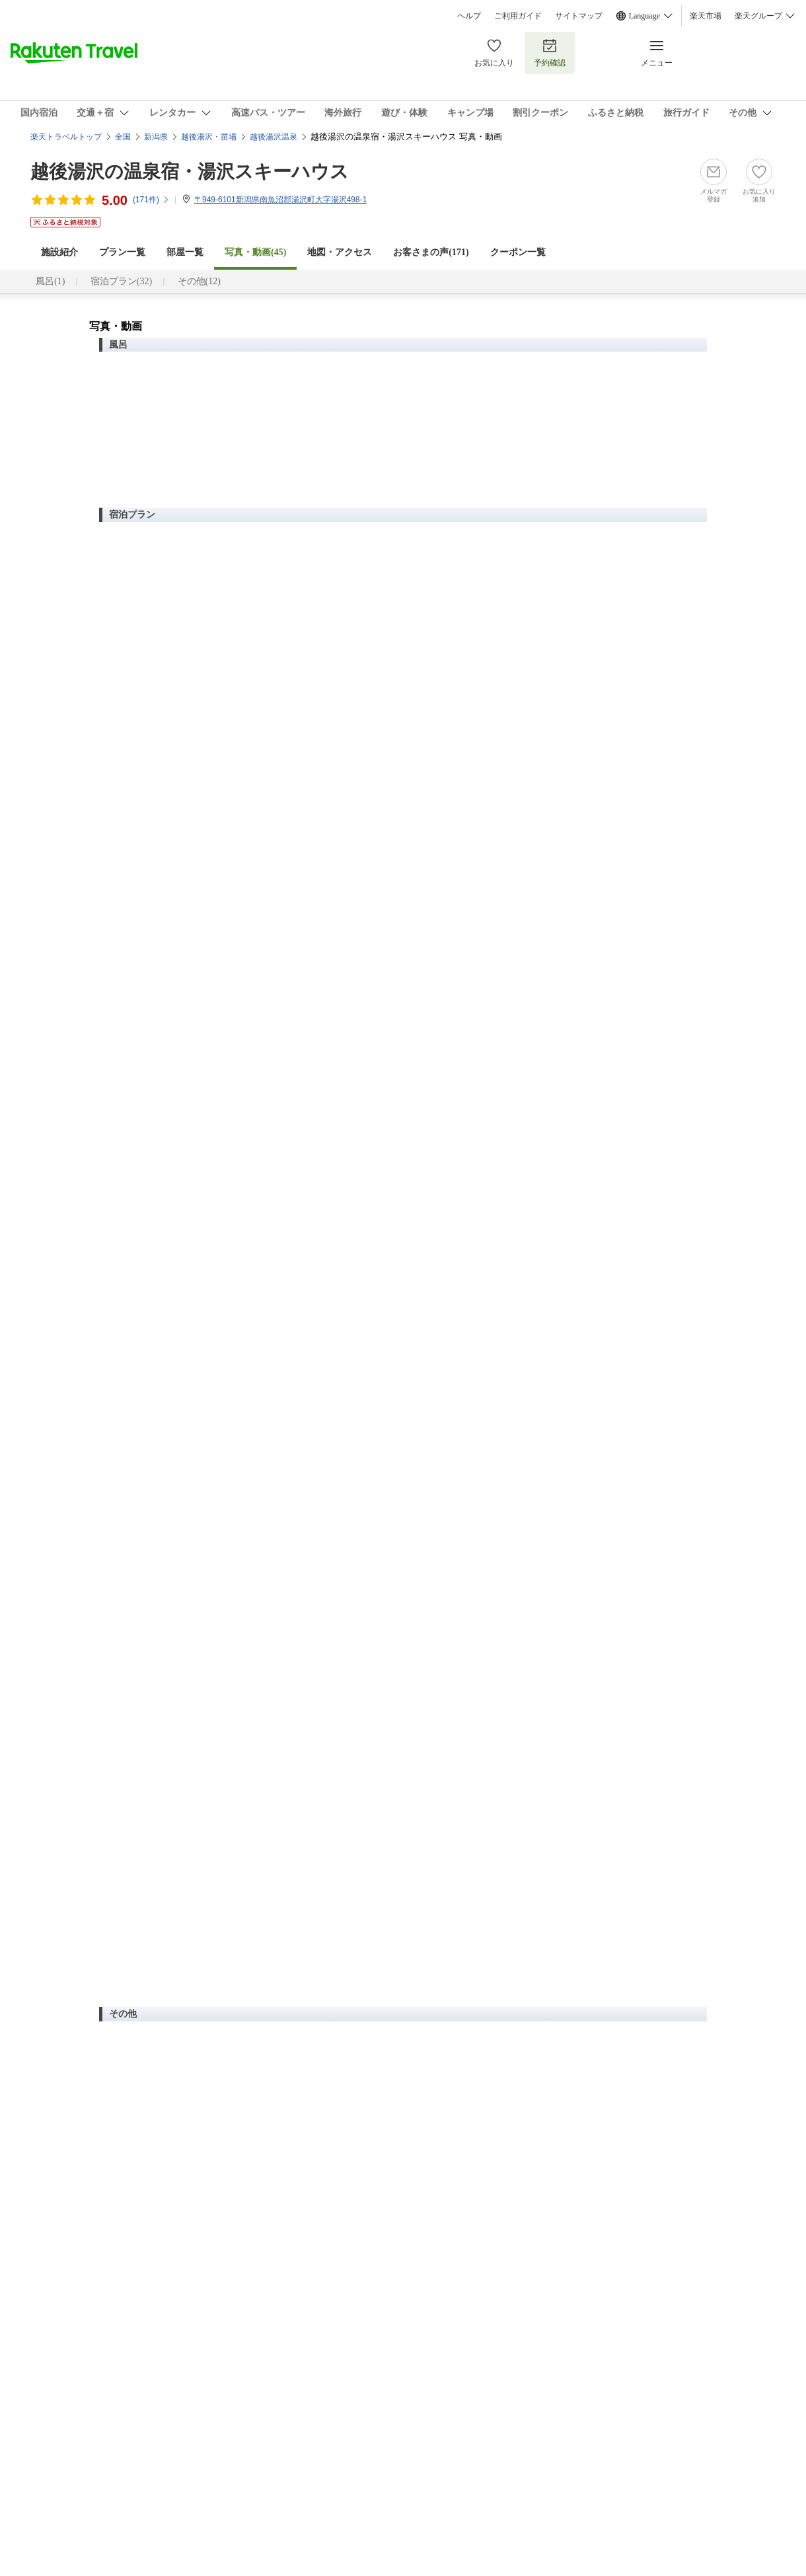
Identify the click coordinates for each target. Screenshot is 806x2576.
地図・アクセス (339, 252)
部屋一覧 (184, 252)
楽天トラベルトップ (66, 136)
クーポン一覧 (518, 252)
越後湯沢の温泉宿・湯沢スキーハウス (189, 171)
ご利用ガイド (518, 15)
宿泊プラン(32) (121, 281)
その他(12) (199, 281)
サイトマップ (579, 15)
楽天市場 (705, 15)
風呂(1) (50, 281)
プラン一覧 (122, 252)
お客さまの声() (430, 252)
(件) (151, 200)
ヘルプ (469, 15)
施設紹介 (59, 252)
